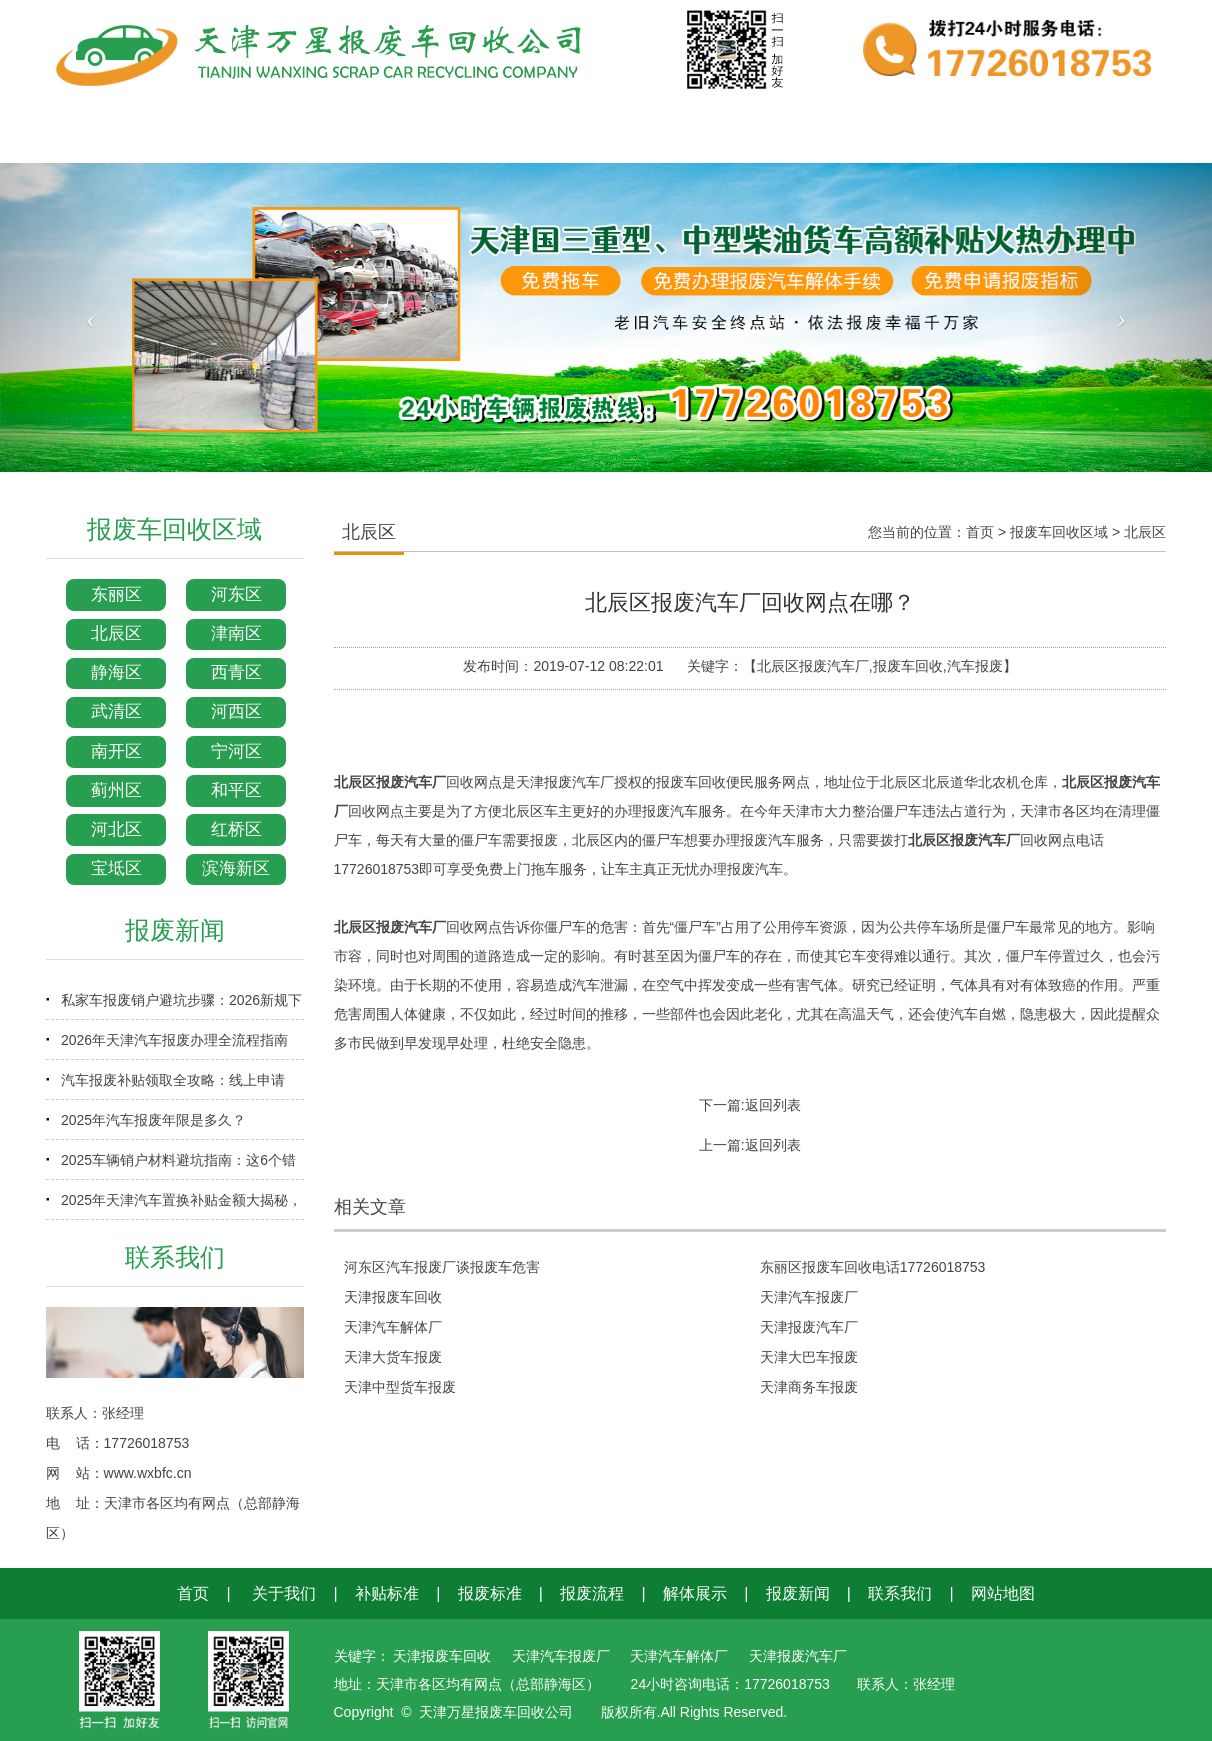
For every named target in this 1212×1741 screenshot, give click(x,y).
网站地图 (1003, 1593)
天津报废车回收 (393, 1297)
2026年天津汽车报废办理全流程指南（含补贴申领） (174, 1046)
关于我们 (284, 1593)
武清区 (116, 711)
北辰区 (116, 633)
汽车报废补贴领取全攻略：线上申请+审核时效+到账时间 (173, 1086)
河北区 (116, 829)
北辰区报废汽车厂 (390, 782)
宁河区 (236, 751)
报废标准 (490, 1593)
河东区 (236, 594)
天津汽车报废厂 (809, 1297)
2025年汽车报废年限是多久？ (153, 1120)
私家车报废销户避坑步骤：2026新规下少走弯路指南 (181, 1006)
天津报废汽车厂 (809, 1327)
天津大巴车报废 (809, 1357)
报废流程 (592, 1593)
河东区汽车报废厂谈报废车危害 (442, 1267)
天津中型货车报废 (400, 1387)
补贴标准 (387, 1593)
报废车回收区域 (1059, 532)
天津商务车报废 (809, 1387)
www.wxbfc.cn (148, 1473)
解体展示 (695, 1593)
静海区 (116, 672)
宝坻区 (116, 868)
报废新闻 (798, 1593)
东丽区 (116, 594)
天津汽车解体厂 (393, 1327)
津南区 (236, 633)
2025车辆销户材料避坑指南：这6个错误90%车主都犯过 (178, 1166)
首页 (980, 532)
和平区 (236, 790)
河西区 (236, 711)
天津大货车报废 (393, 1357)
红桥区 (236, 829)
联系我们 (900, 1593)
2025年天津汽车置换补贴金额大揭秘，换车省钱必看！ (181, 1206)
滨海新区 (236, 868)
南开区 (116, 751)
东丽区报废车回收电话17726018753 (873, 1267)
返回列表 (773, 1105)
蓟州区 (116, 790)
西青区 (236, 672)
